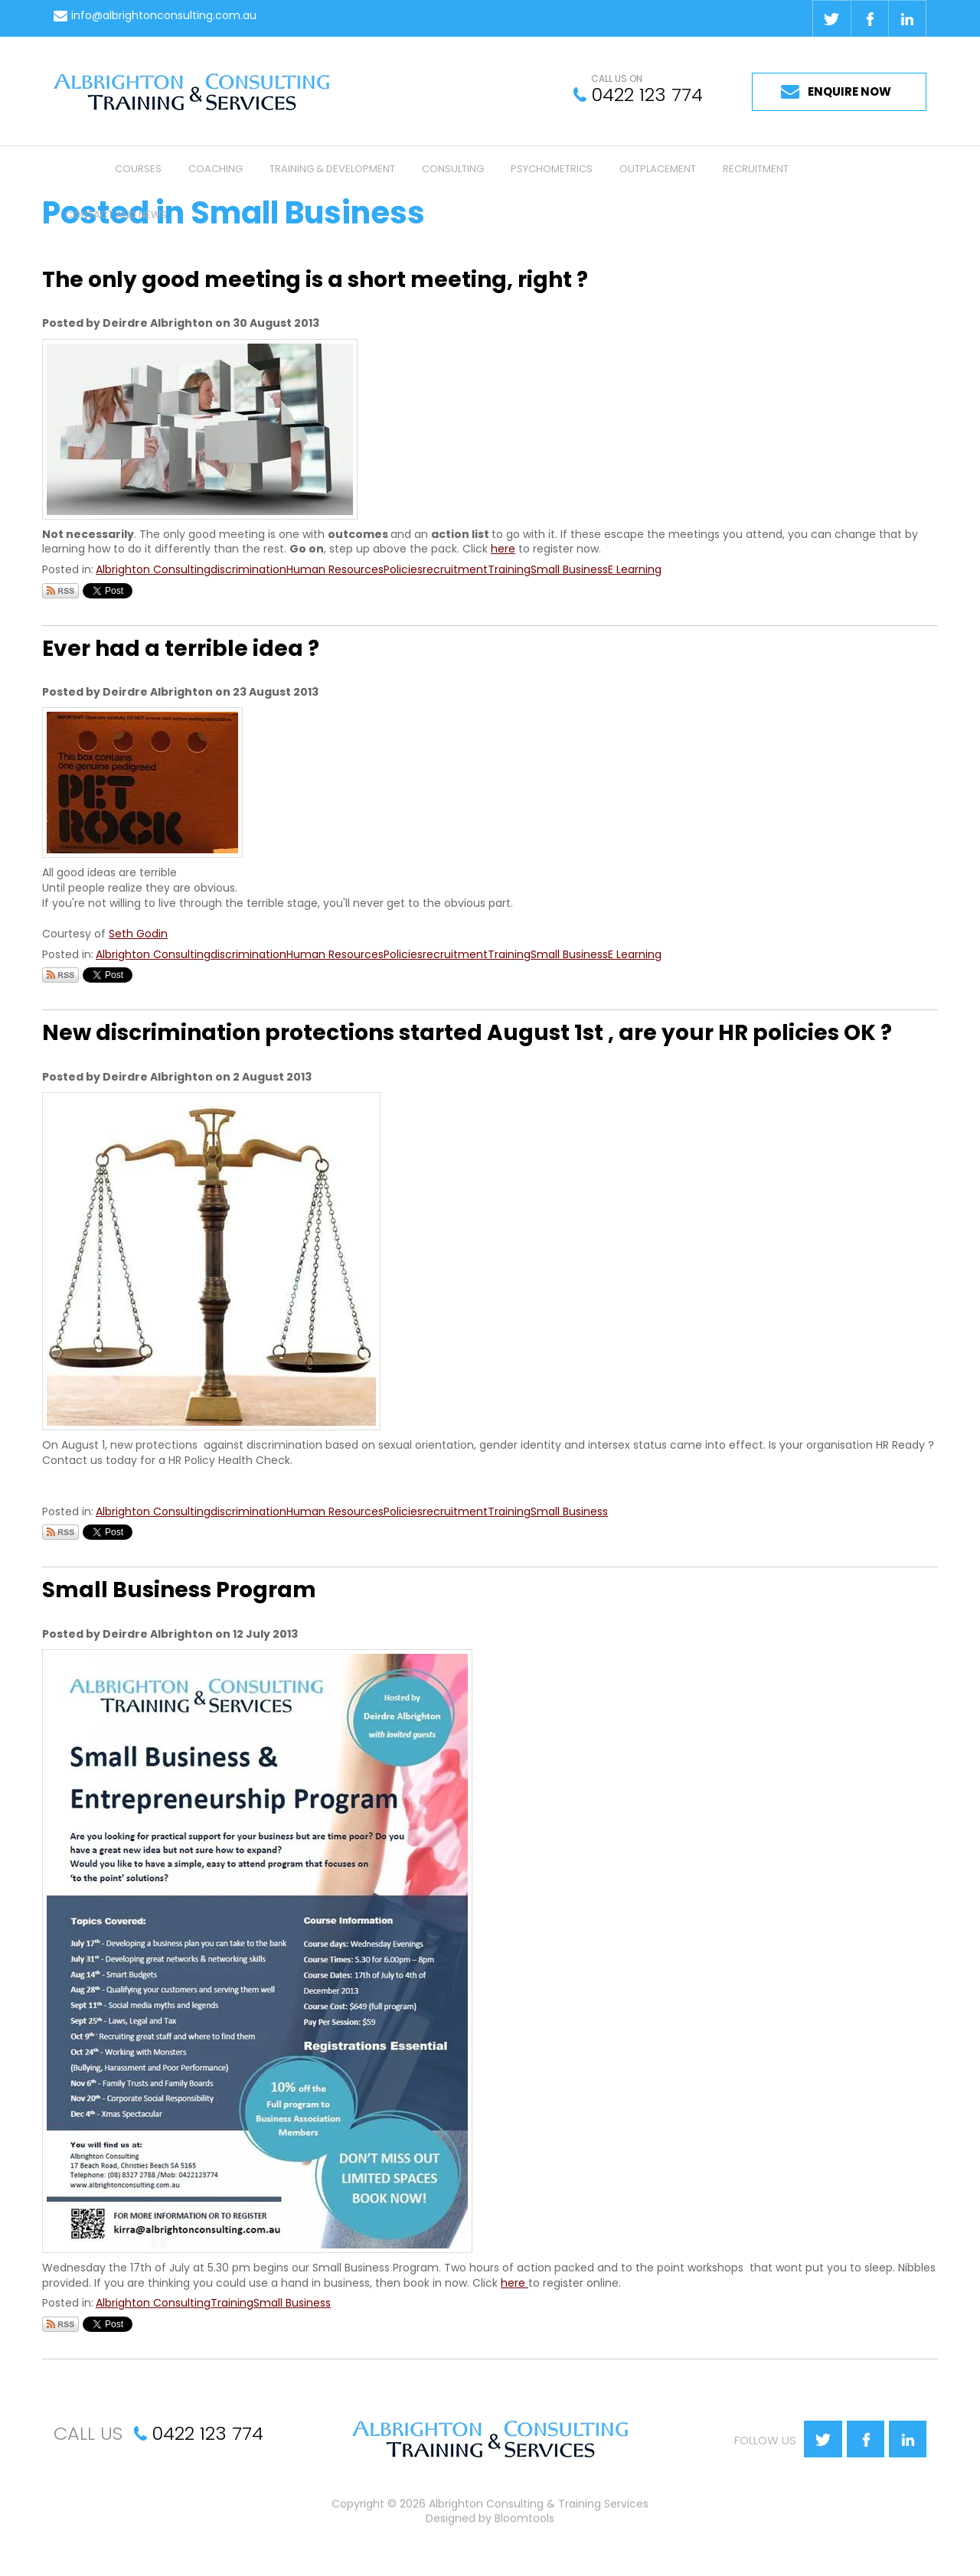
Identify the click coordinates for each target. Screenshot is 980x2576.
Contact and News (116, 214)
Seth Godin (138, 933)
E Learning (635, 569)
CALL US (88, 2433)
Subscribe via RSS (60, 590)
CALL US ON (616, 79)
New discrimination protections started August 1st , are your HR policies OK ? (467, 1033)
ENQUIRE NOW (849, 91)
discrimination (248, 569)
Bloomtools (524, 2522)
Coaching (215, 168)
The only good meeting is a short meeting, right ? (315, 280)
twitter (831, 18)
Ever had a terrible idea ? (180, 649)
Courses (138, 168)
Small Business (569, 569)
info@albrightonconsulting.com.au (163, 15)
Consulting (453, 168)
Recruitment (756, 168)
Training (509, 569)
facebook (869, 18)
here (503, 548)
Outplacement (657, 168)
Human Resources (335, 569)
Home (77, 169)
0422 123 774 (647, 95)
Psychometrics (552, 168)
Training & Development (332, 168)
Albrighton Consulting (153, 569)
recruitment (455, 569)
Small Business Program (179, 1590)
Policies (403, 569)
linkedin (907, 18)
